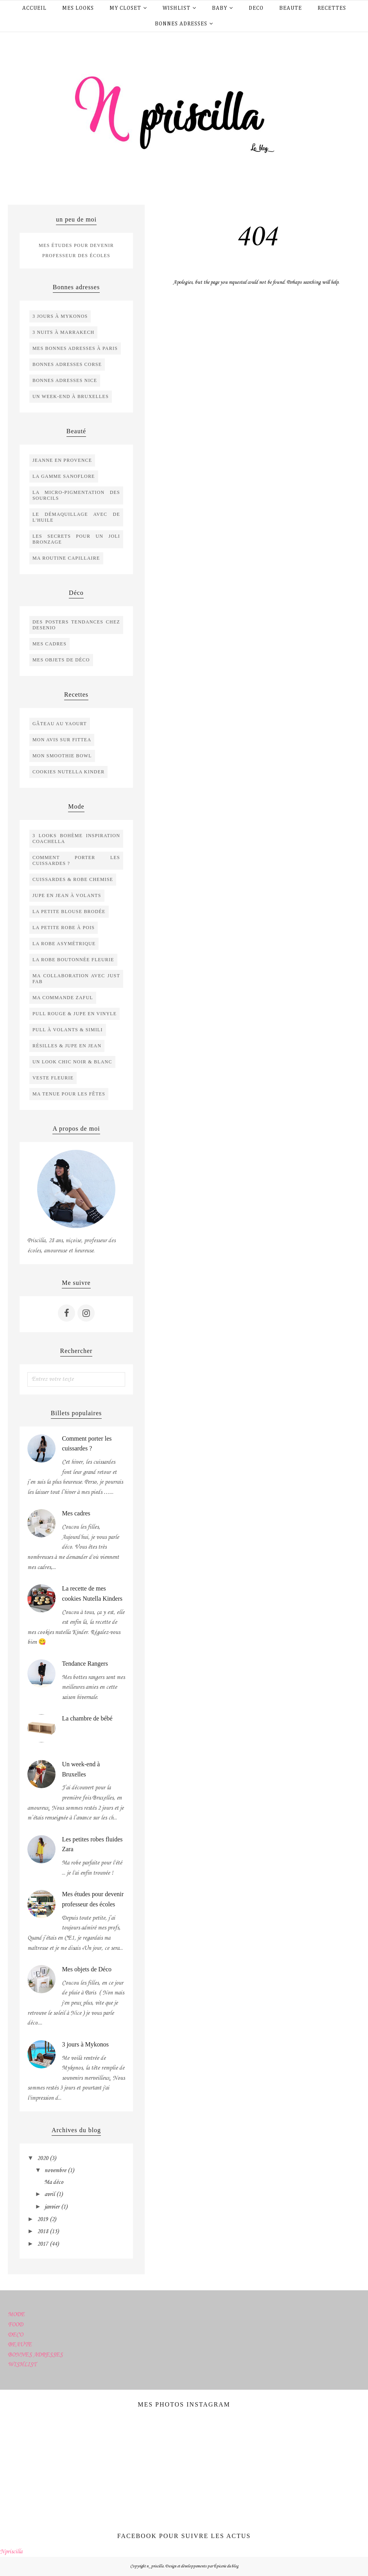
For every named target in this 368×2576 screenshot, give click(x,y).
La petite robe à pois (63, 927)
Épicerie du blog (226, 2566)
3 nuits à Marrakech (63, 332)
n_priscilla (154, 2566)
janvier (52, 2206)
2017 (42, 2244)
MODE (16, 2314)
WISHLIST (22, 2364)
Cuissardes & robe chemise (72, 879)
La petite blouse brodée (69, 911)
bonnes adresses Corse (67, 364)
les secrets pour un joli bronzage (76, 539)
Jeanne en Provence (62, 460)
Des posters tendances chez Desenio (76, 624)
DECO (15, 2334)
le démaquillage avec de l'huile (76, 517)
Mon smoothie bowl (62, 755)
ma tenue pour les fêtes (68, 1094)
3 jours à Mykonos (60, 316)
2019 (42, 2219)
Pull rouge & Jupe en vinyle (74, 1013)
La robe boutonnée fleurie (73, 959)
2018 (42, 2231)
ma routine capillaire (66, 558)
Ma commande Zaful (62, 997)
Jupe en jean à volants (66, 895)
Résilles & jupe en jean (66, 1045)
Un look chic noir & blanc (72, 1062)
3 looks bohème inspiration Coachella (76, 838)
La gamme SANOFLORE (63, 476)
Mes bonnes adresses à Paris (75, 348)
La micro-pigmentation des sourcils (76, 495)
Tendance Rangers (85, 1663)
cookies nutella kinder (68, 772)
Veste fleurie (53, 1078)
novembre (55, 2170)
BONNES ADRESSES (35, 2354)
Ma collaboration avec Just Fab (76, 978)
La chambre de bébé (87, 1718)
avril (50, 2194)
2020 (42, 2158)
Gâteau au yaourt (59, 723)
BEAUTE (20, 2344)
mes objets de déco (61, 660)
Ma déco (53, 2182)
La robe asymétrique (63, 943)
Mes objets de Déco (86, 1969)
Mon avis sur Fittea (61, 739)
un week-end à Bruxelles (70, 396)
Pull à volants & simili (67, 1029)
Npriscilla (11, 2551)
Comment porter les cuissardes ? (76, 860)
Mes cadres (49, 644)
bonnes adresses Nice (64, 380)
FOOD (15, 2324)
